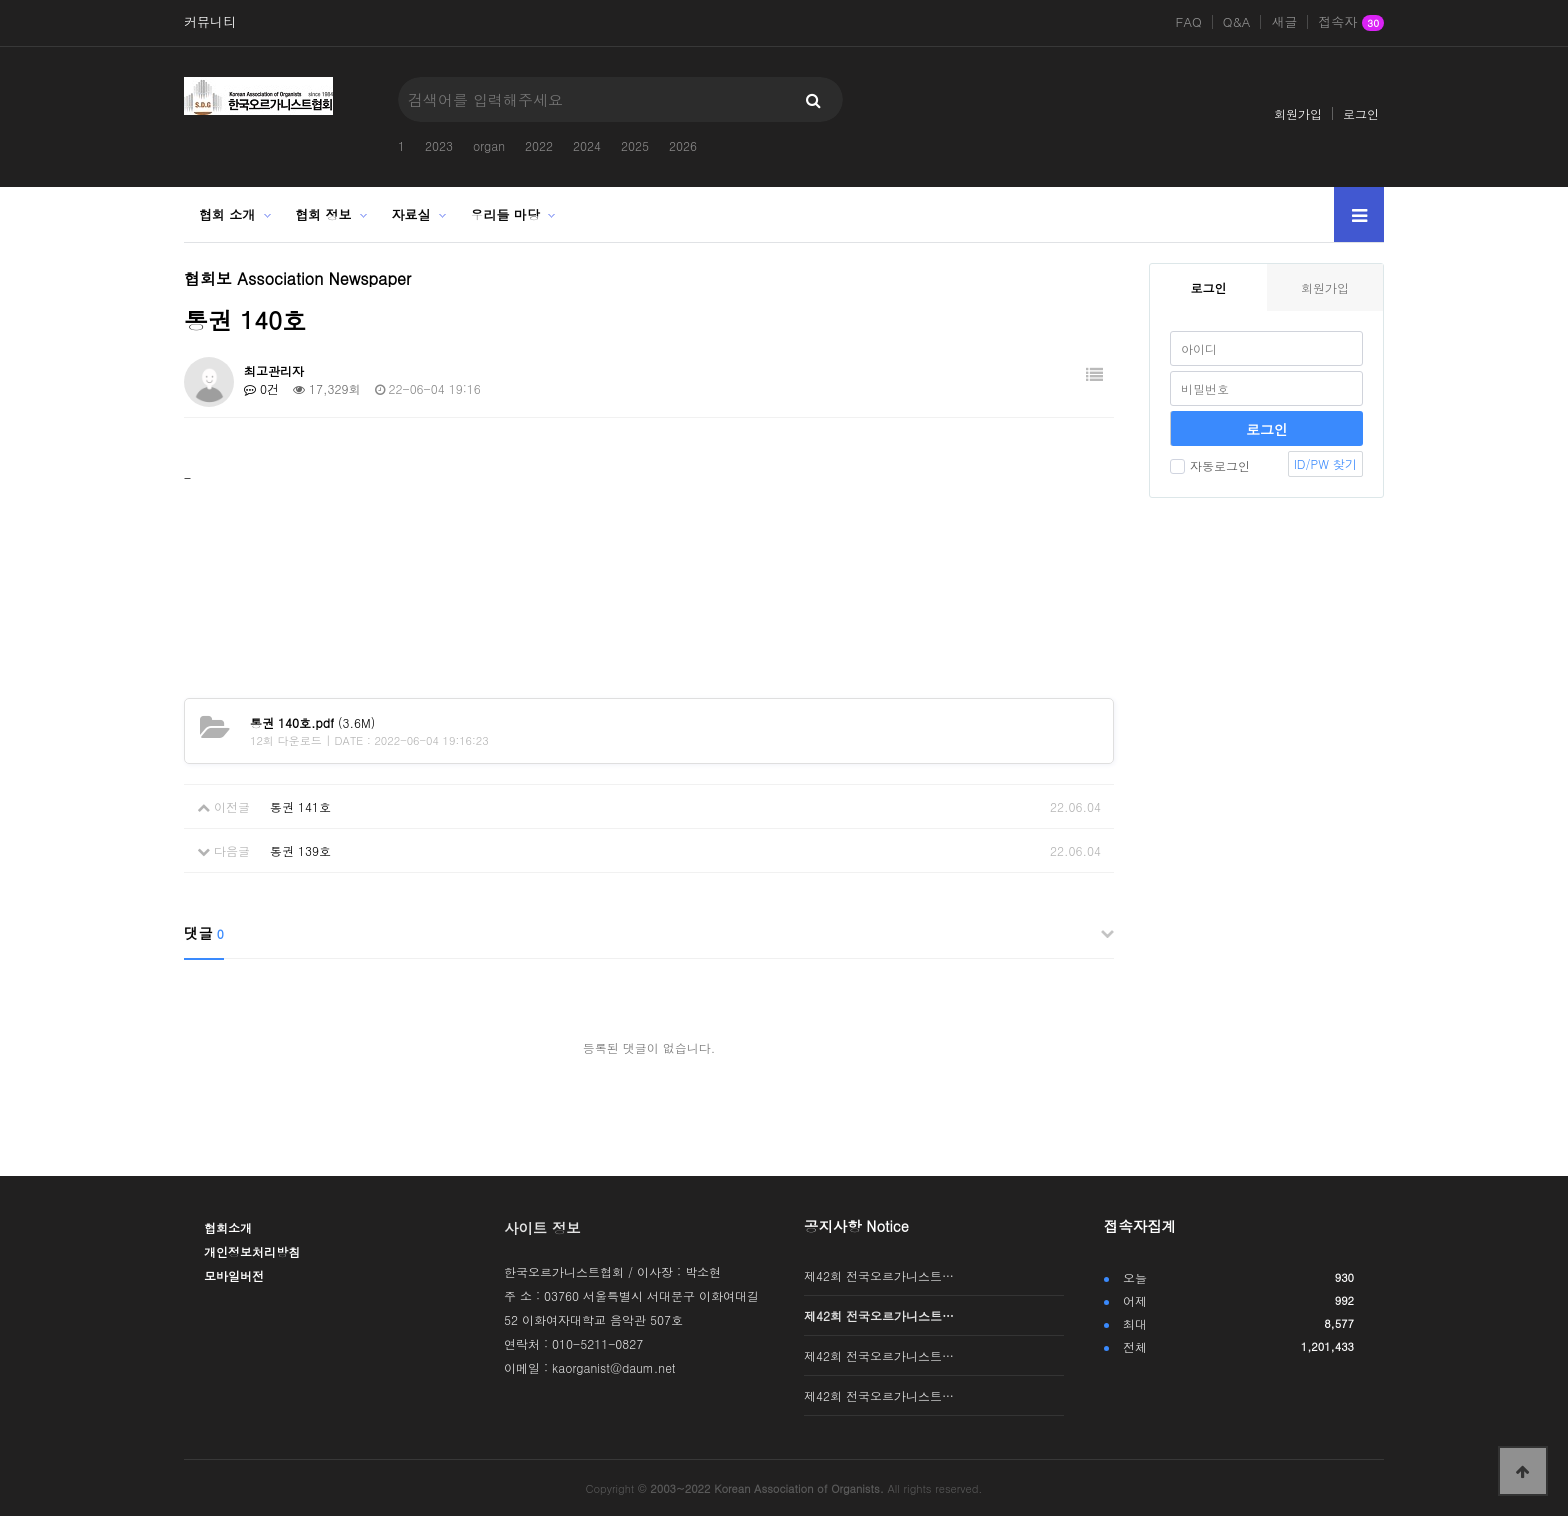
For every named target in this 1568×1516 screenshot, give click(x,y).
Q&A (1237, 22)
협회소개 (228, 1227)
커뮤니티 (210, 22)
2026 (683, 145)
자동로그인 (1210, 465)
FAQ (1189, 22)
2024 (587, 145)
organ (489, 145)
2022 (539, 145)
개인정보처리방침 (252, 1251)
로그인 (1361, 113)
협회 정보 (323, 214)
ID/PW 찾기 (1325, 463)
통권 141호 (300, 806)
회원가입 (1298, 113)
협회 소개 (227, 214)
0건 (261, 388)
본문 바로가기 (0, 0)
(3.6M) (312, 722)
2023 (439, 145)
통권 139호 (300, 850)
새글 (1284, 22)
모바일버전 (234, 1275)
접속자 (1351, 23)
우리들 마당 (505, 214)
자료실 (411, 214)
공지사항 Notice (856, 1226)
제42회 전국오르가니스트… (879, 1275)
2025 (635, 145)
